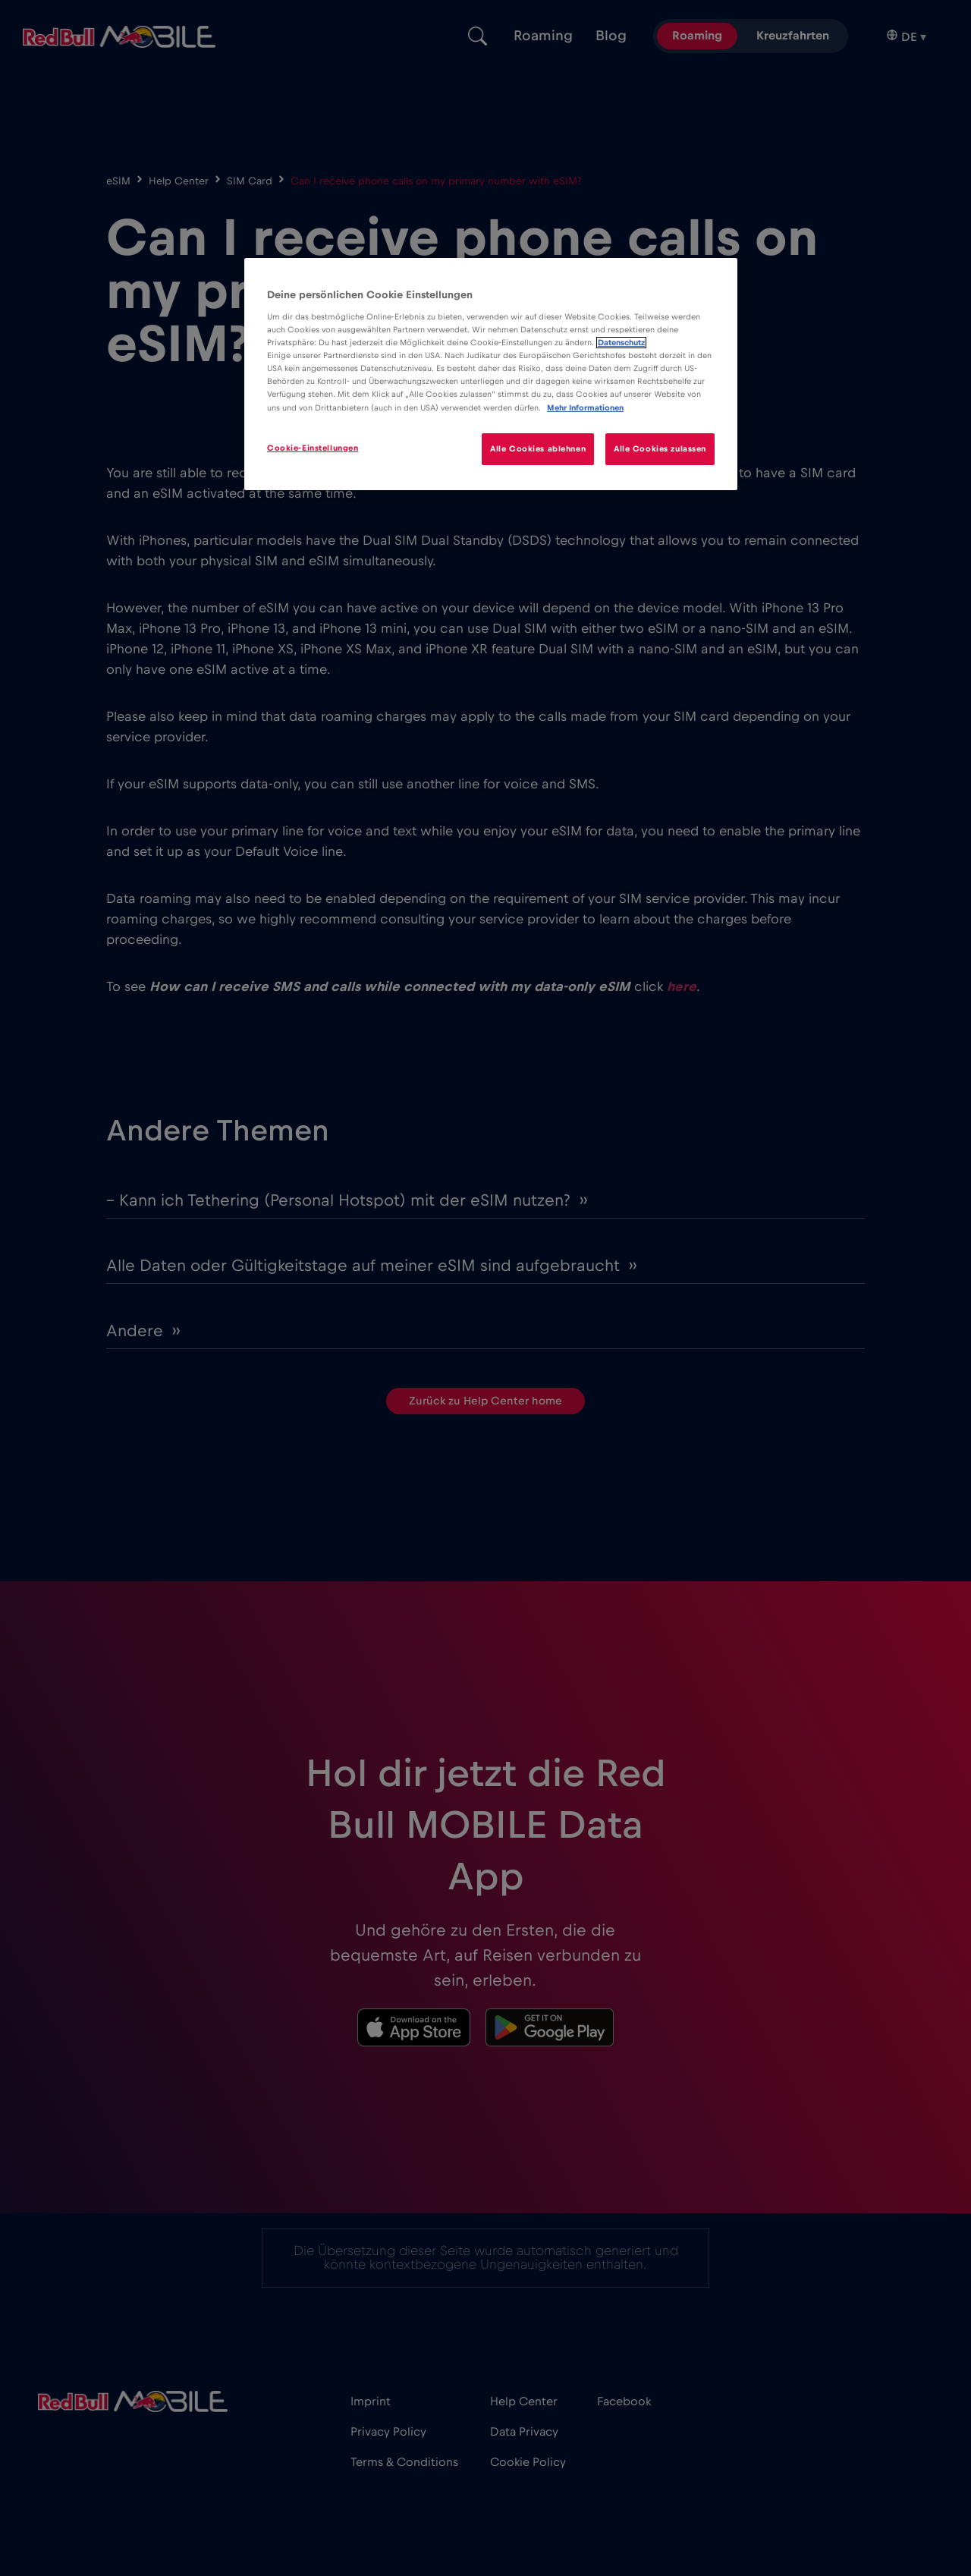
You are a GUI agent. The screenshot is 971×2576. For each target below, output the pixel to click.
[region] (490, 374)
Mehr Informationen (585, 408)
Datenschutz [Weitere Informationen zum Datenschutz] (621, 342)
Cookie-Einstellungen (312, 448)
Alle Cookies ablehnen (538, 449)
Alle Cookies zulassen (660, 449)
